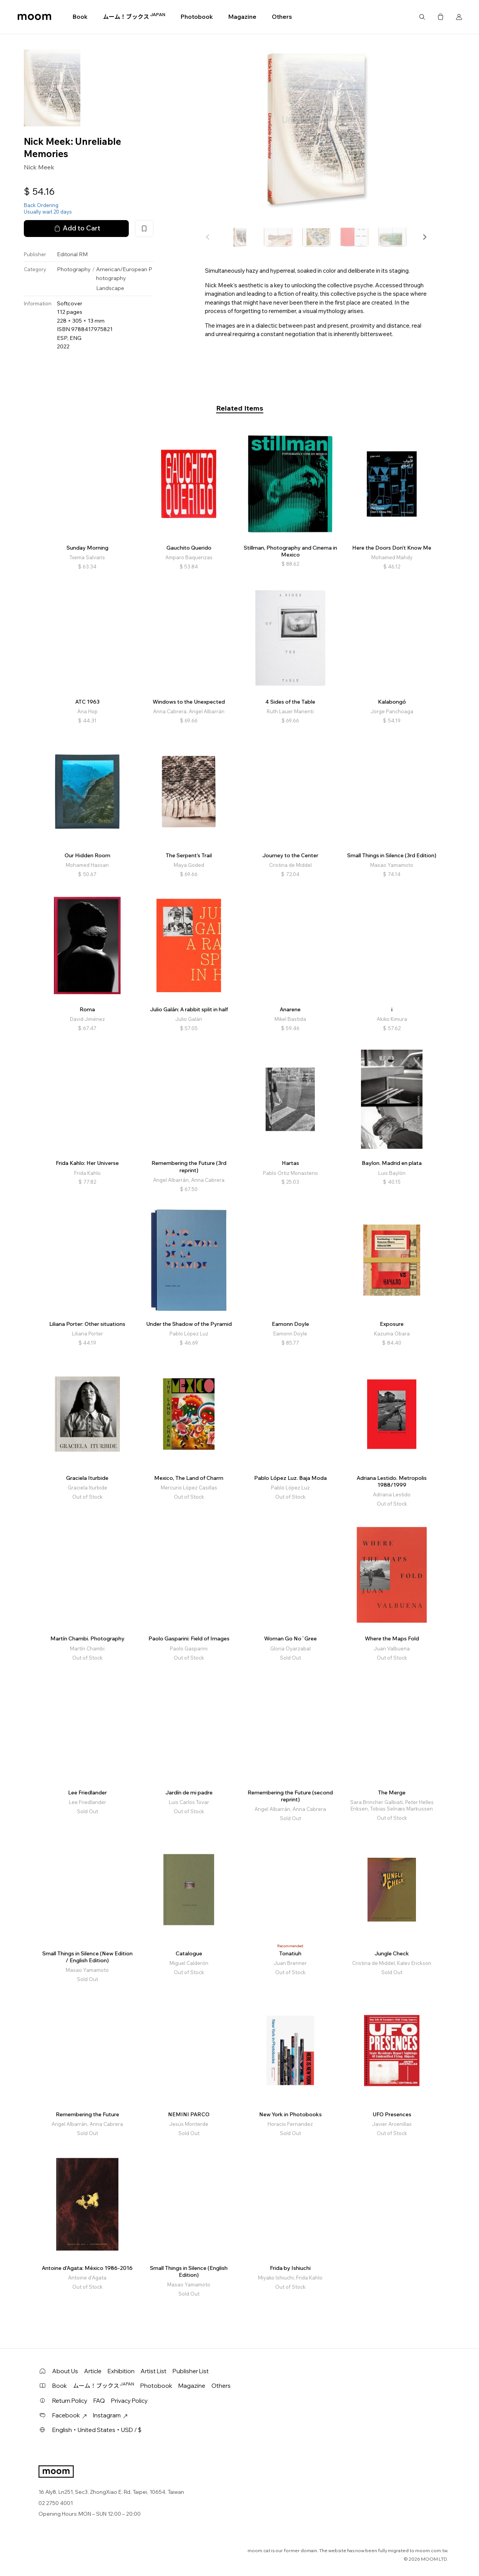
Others (282, 16)
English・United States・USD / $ (96, 2430)
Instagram (110, 2415)
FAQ (99, 2400)
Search (422, 17)
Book (80, 16)
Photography (74, 269)
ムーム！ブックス (134, 16)
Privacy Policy (129, 2400)
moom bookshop (34, 17)
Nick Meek (39, 167)
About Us (65, 2371)
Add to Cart (76, 228)
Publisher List (191, 2371)
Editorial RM (72, 254)
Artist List (153, 2371)
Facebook (69, 2415)
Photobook (197, 16)
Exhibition (121, 2371)
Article (92, 2371)
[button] (424, 237)
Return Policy (69, 2400)
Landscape (110, 288)
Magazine (242, 16)
